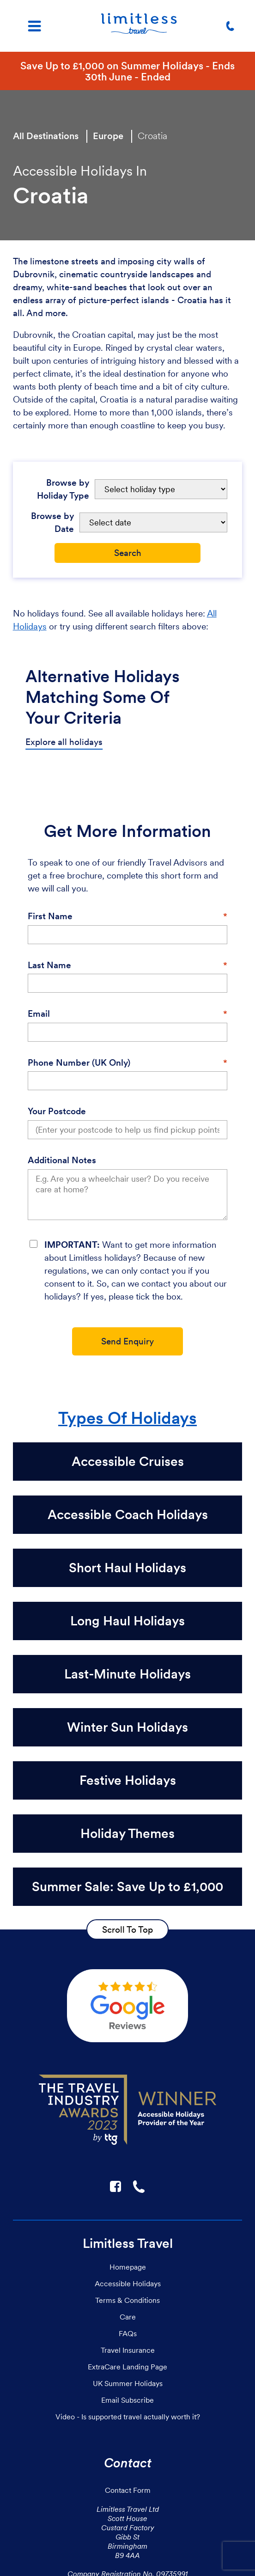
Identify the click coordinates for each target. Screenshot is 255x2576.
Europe (108, 136)
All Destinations (46, 136)
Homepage (127, 2266)
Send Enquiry (127, 1341)
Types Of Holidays (127, 1418)
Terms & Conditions (127, 2300)
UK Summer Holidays (128, 2383)
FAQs (128, 2333)
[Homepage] (139, 26)
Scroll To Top (127, 1929)
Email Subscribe (127, 2400)
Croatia (152, 136)
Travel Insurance (128, 2350)
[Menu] (34, 26)
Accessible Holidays (128, 2283)
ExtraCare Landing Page (127, 2366)
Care (128, 2316)
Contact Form (128, 2490)
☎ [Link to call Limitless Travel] (139, 2186)
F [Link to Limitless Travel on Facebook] (115, 2186)
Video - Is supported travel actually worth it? (127, 2416)
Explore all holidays (64, 742)
